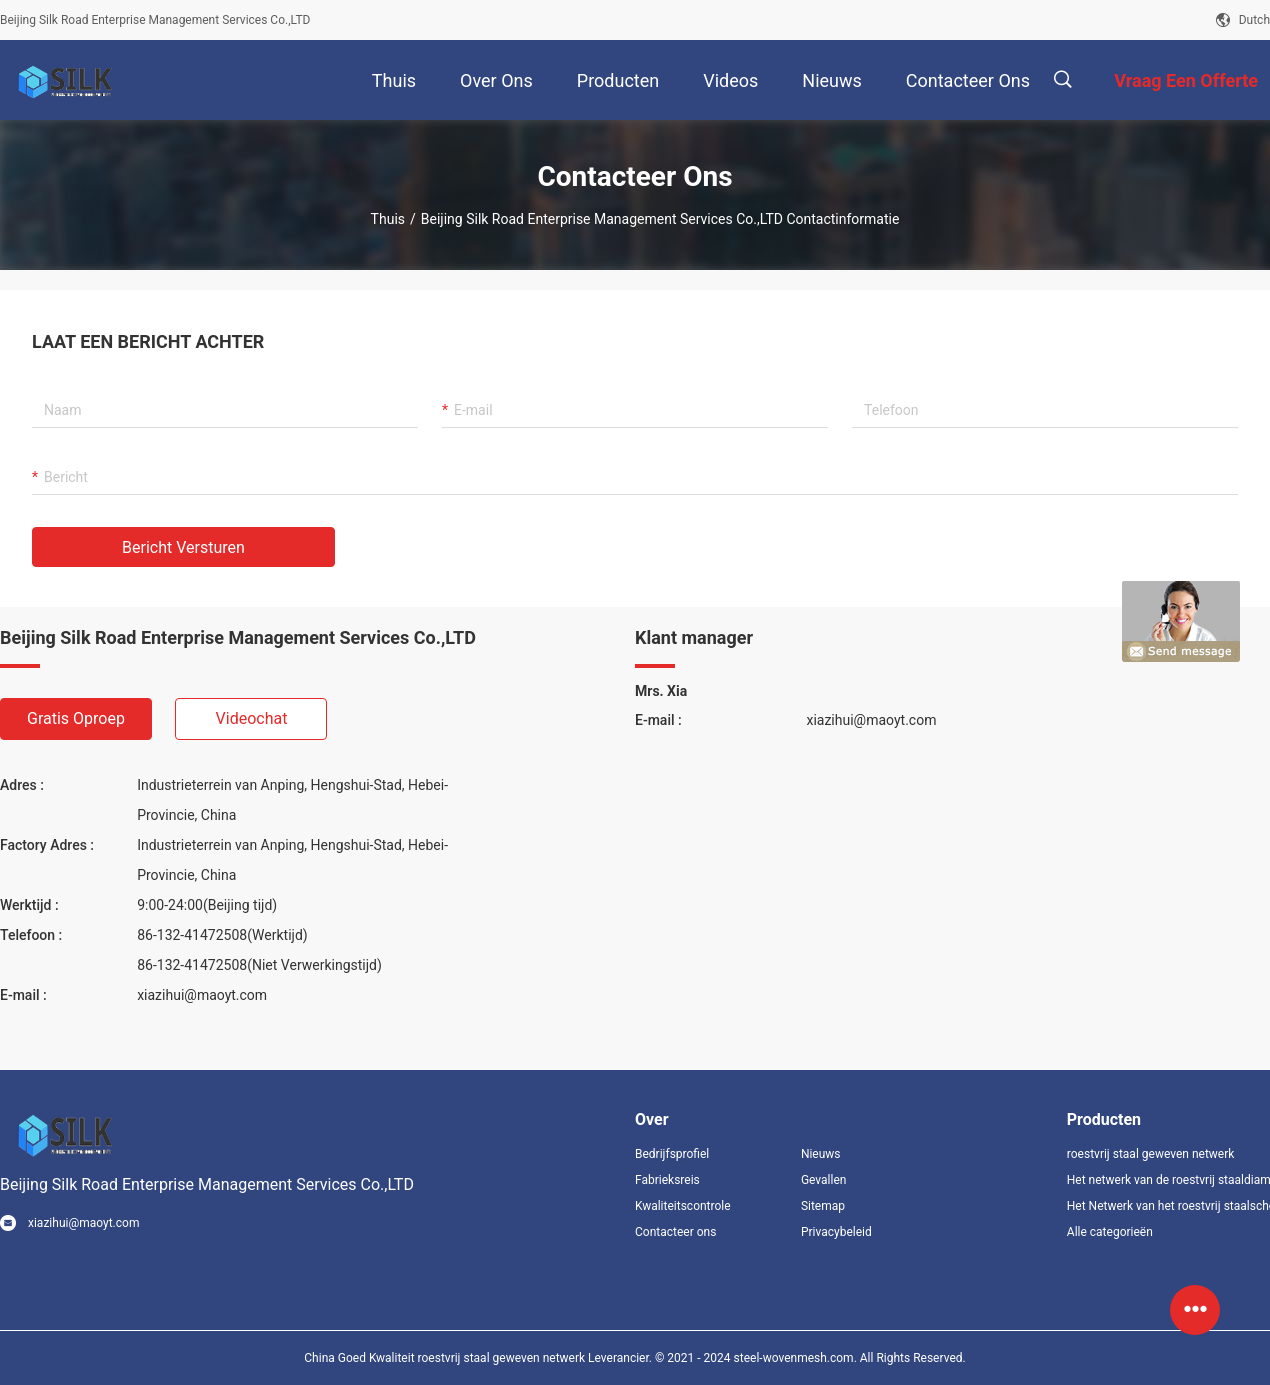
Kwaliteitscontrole (683, 1206)
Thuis (388, 219)
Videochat (252, 718)
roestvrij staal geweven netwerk (1151, 1154)
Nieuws (821, 1154)
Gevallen (824, 1180)
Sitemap (823, 1206)
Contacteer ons (675, 1232)
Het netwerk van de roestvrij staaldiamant (1168, 1180)
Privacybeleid (836, 1232)
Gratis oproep (76, 718)
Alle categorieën (1110, 1232)
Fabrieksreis (667, 1180)
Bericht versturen (183, 547)
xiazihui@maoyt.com (202, 995)
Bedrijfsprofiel (672, 1154)
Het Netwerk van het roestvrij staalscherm (1168, 1206)
